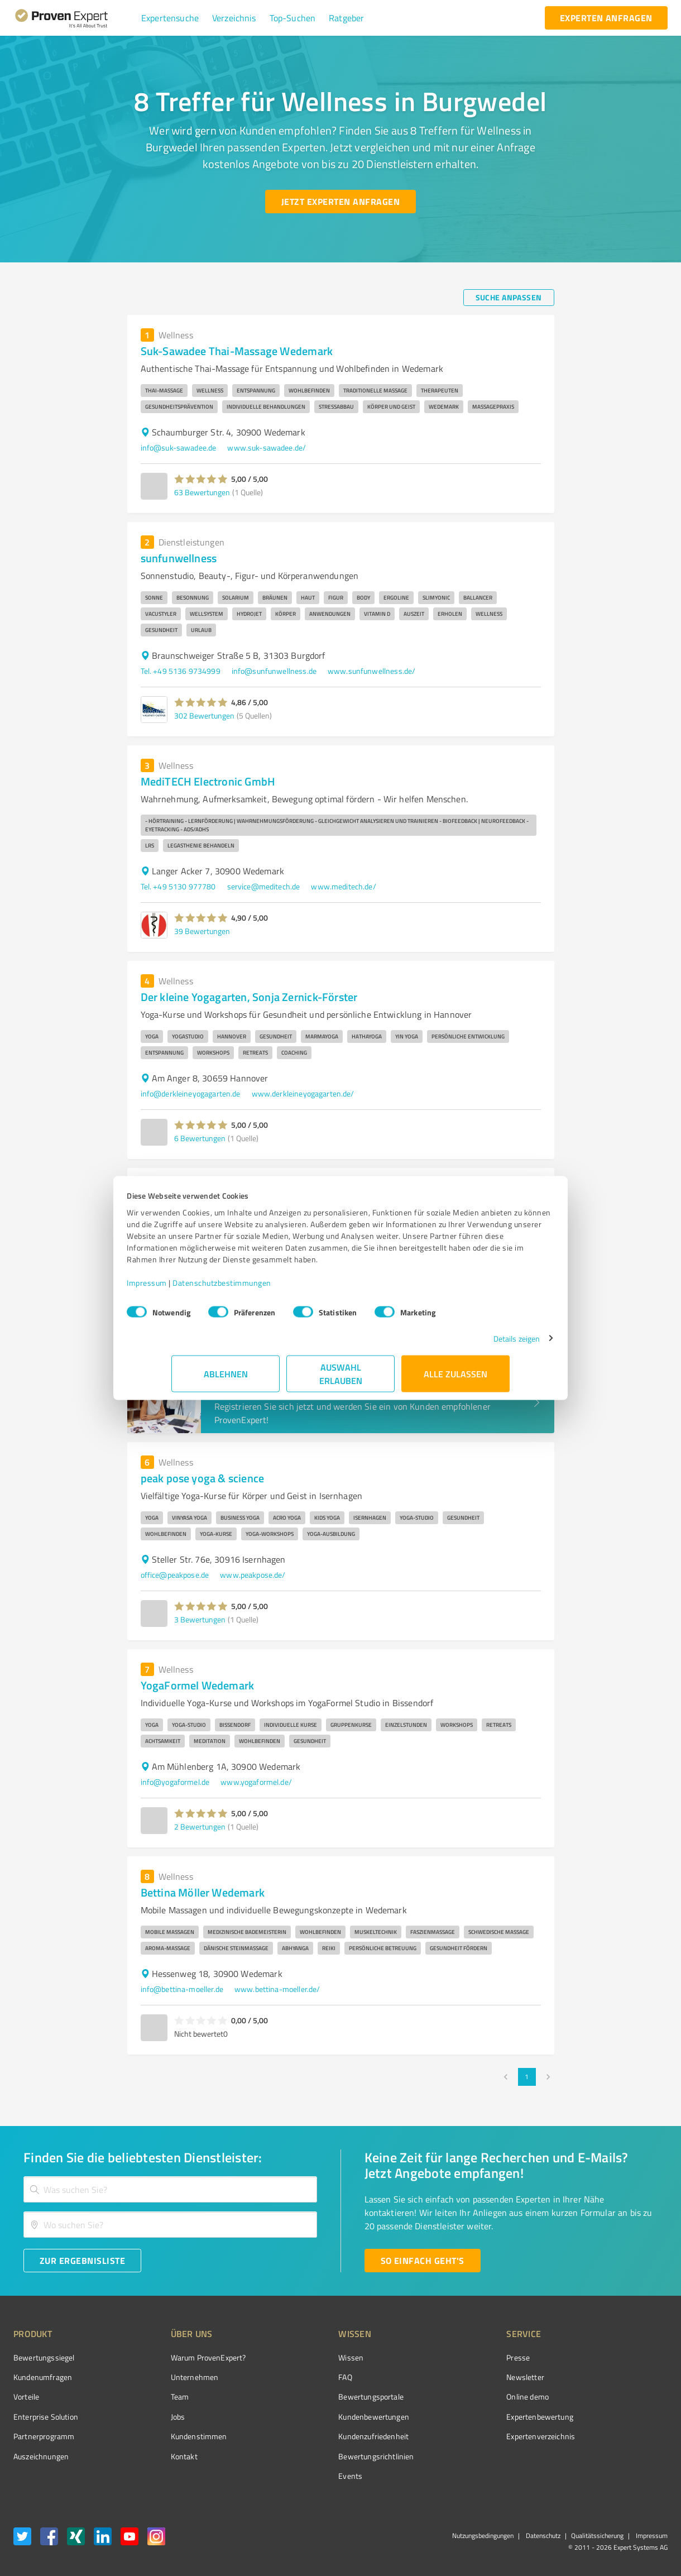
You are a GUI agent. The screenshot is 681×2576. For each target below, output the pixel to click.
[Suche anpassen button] (508, 297)
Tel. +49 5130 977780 (178, 886)
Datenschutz (542, 2535)
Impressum (191, 1288)
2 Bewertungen (200, 1826)
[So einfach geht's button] (423, 2260)
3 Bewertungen (200, 1619)
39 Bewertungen (202, 931)
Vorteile (26, 2396)
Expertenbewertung (477, 2416)
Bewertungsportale (329, 2396)
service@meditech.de (263, 886)
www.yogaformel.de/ (256, 1782)
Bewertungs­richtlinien (334, 2456)
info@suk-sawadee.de (179, 447)
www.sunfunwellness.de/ (371, 670)
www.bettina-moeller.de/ (277, 1989)
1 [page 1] (527, 2077)
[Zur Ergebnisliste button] (82, 2260)
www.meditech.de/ (343, 886)
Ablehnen (226, 1379)
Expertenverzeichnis (478, 2436)
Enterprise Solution (45, 2416)
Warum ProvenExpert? (187, 2357)
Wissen (309, 2357)
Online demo (465, 2396)
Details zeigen (472, 1344)
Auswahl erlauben (340, 1379)
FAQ (303, 2377)
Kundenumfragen (42, 2377)
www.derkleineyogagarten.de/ (303, 1093)
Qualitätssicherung (597, 2535)
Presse (455, 2357)
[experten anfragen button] (606, 18)
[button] (170, 18)
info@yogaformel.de (175, 1782)
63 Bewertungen (202, 492)
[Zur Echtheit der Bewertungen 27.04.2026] (626, 2456)
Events (308, 2475)
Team (159, 2396)
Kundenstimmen (178, 2436)
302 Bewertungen (204, 715)
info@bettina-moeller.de (182, 1989)
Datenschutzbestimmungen (266, 1288)
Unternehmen (174, 2377)
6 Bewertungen (200, 1138)
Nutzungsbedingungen (483, 2535)
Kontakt (163, 2456)
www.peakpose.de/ (252, 1574)
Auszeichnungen (41, 2456)
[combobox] (170, 2189)
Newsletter (463, 2377)
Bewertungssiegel (43, 2357)
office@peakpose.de (175, 1574)
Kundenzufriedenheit (331, 2436)
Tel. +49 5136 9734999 (180, 670)
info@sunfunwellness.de (274, 670)
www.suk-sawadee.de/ (266, 447)
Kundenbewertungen (331, 2416)
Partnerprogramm (43, 2436)
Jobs (157, 2416)
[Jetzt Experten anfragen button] (340, 201)
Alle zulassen (455, 1379)
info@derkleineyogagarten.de (191, 1093)
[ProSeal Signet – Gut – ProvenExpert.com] (626, 2378)
